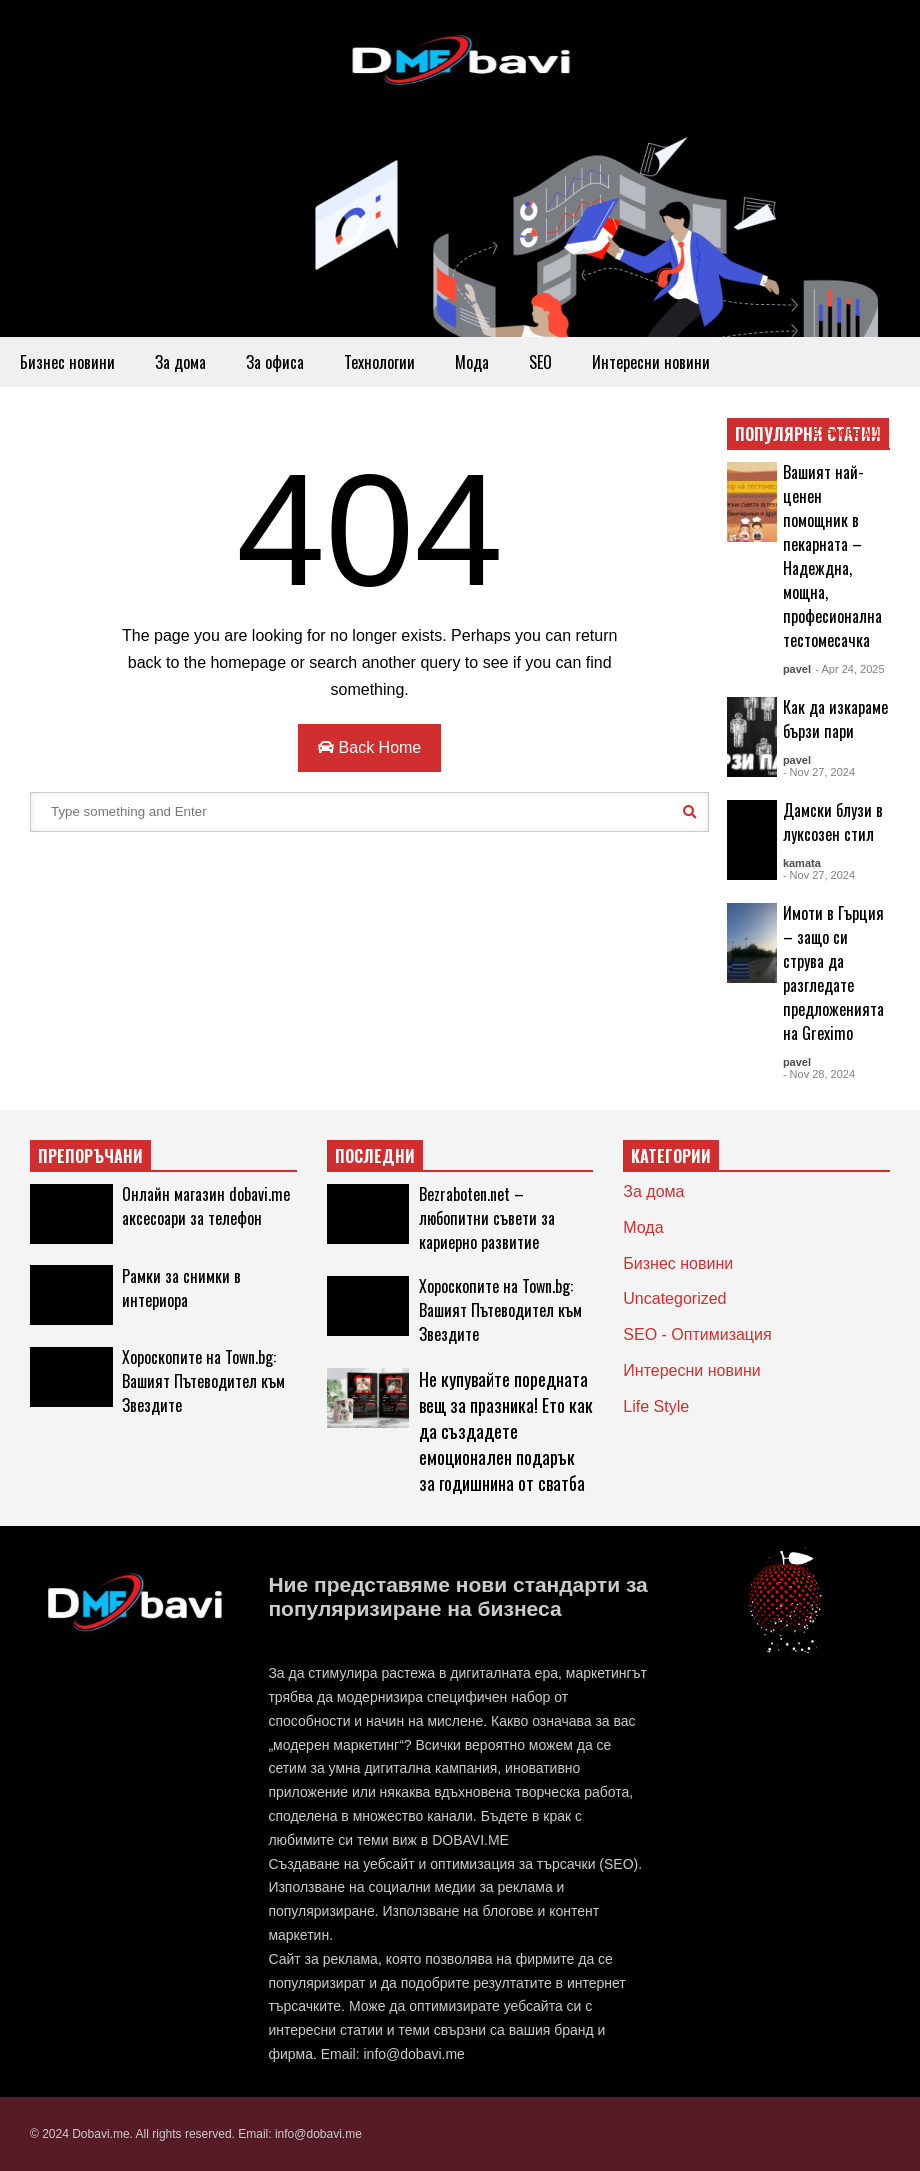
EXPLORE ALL (851, 433)
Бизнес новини (67, 362)
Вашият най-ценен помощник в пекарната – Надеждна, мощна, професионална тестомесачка (832, 556)
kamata (802, 863)
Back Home (369, 747)
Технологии (379, 362)
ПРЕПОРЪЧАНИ (90, 1156)
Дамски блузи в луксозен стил (833, 822)
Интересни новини (651, 362)
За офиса (275, 362)
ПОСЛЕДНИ (375, 1156)
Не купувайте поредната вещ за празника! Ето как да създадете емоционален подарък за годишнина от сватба (506, 1431)
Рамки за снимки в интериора (181, 1288)
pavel (797, 669)
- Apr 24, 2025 (849, 669)
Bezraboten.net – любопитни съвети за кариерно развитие (487, 1218)
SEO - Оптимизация (697, 1334)
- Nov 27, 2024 (819, 772)
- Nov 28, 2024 (819, 1074)
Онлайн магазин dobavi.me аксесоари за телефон (206, 1206)
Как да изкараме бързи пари (835, 719)
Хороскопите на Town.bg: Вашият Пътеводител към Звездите (203, 1381)
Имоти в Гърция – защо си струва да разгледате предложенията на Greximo (833, 973)
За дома (180, 362)
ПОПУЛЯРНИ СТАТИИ (808, 434)
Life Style (656, 1406)
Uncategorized (674, 1298)
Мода (472, 362)
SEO (540, 362)
